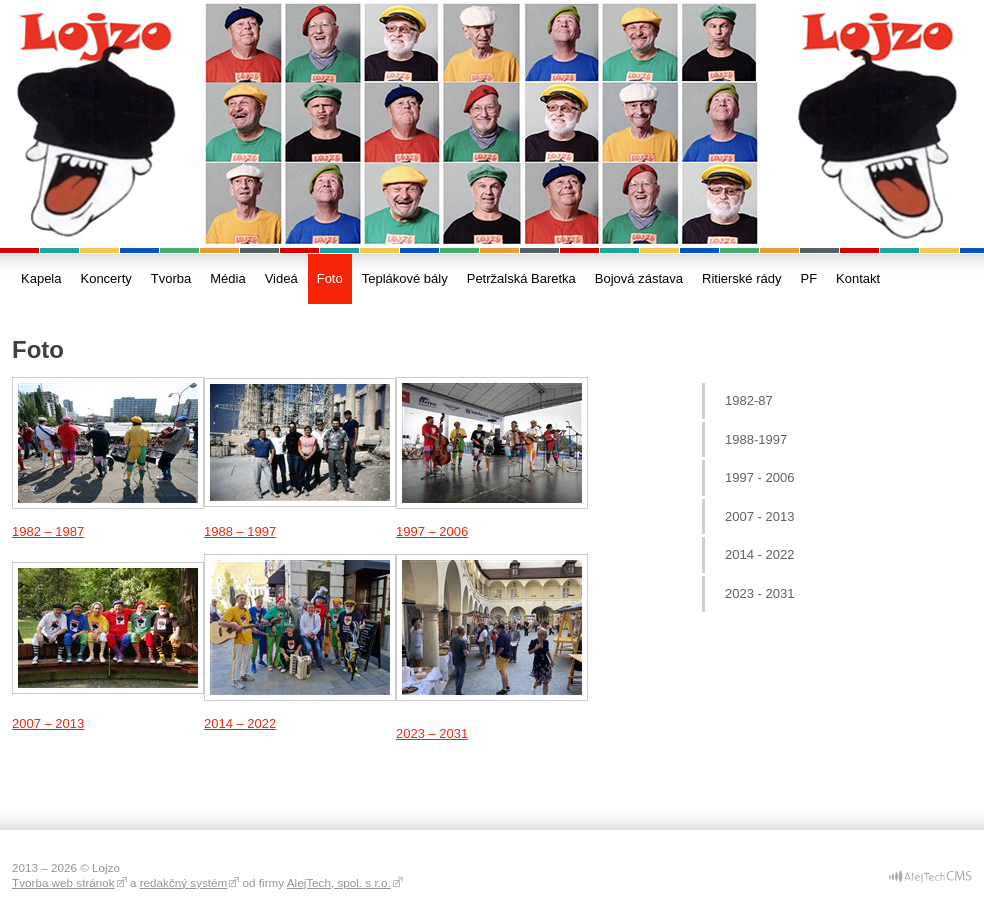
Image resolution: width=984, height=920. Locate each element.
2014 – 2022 (240, 723)
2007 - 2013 (759, 516)
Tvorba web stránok (63, 882)
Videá (281, 278)
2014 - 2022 (759, 554)
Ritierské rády (741, 278)
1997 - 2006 (759, 477)
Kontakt (858, 278)
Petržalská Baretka (521, 278)
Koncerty (105, 278)
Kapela (41, 278)
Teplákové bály (405, 278)
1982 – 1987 (48, 531)
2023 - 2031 (759, 593)
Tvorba (171, 278)
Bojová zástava (639, 278)
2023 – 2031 (432, 733)
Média (227, 278)
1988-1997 (756, 439)
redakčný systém (184, 882)
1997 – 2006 (432, 531)
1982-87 (749, 400)
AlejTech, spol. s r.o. (339, 882)
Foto (330, 278)
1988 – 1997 (240, 531)
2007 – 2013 (48, 723)
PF (808, 278)
